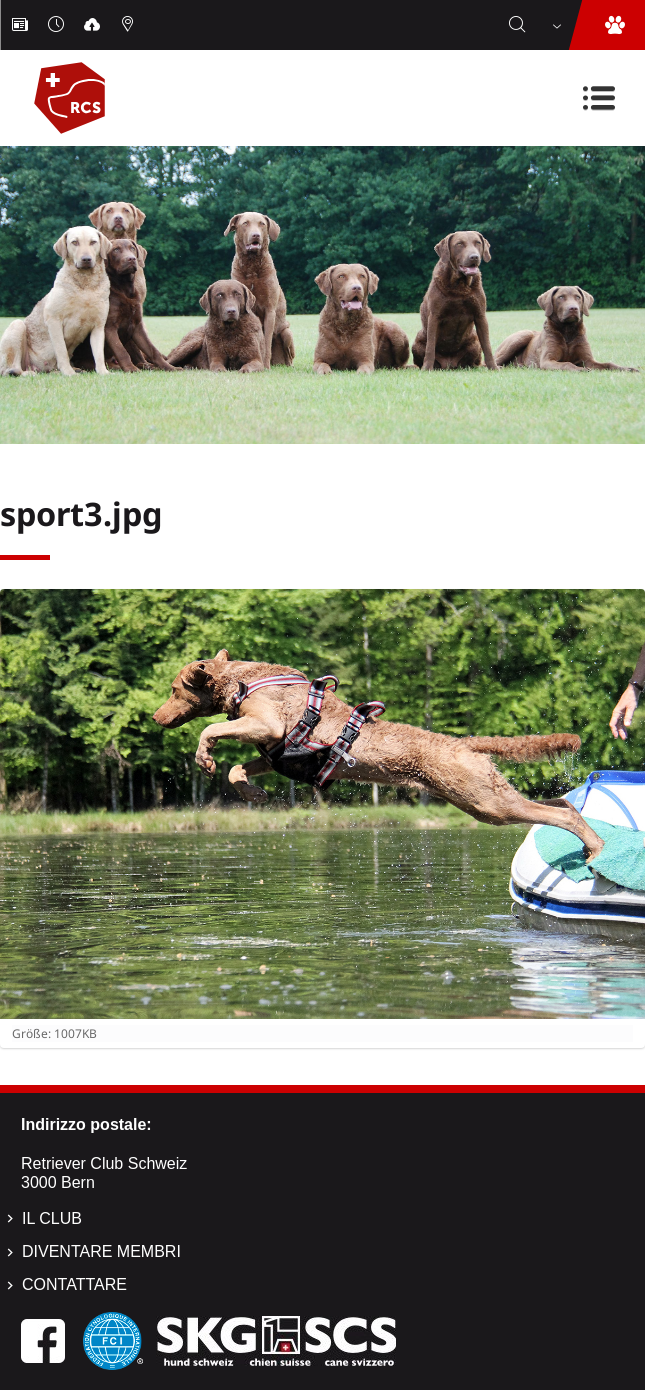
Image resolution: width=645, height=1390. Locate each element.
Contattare (74, 1284)
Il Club (52, 1218)
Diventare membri (101, 1251)
